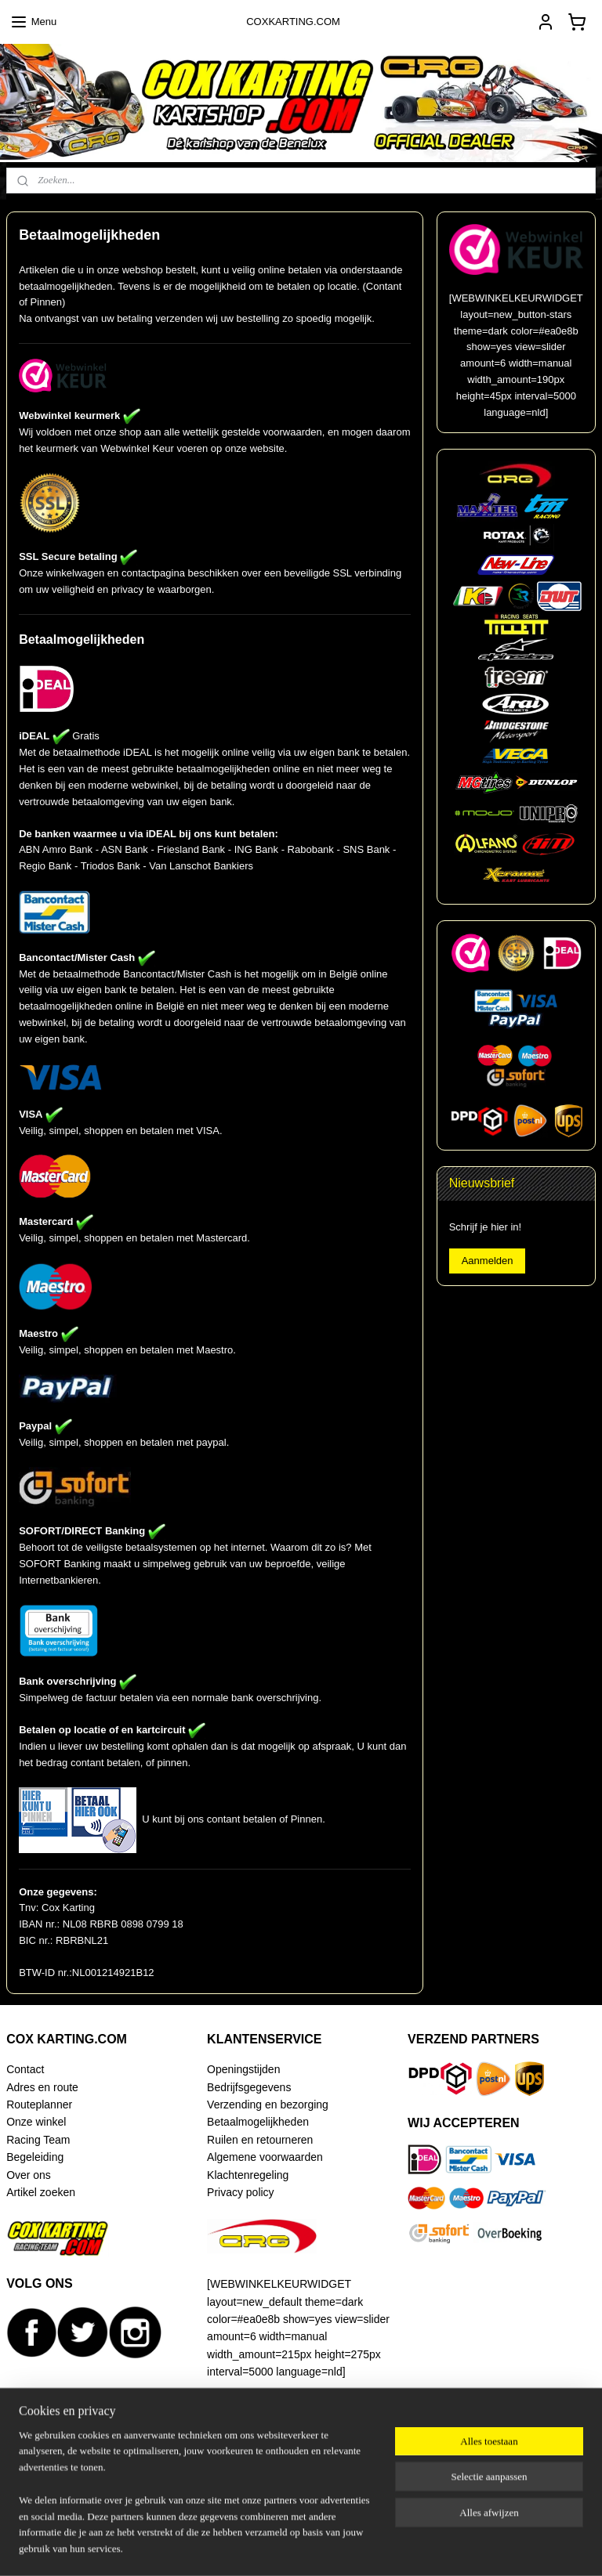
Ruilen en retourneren (260, 2139)
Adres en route (42, 2087)
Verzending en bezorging (267, 2104)
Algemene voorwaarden (265, 2157)
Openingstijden (243, 2069)
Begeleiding (34, 2157)
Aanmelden (487, 1260)
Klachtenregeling (247, 2175)
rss (294, 2547)
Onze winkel (36, 2121)
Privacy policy (240, 2192)
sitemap (266, 2547)
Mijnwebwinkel (467, 2547)
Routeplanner (39, 2104)
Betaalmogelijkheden (258, 2121)
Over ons (28, 2175)
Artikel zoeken (40, 2192)
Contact (25, 2069)
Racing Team (38, 2139)
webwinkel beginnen (345, 2547)
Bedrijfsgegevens (249, 2087)
